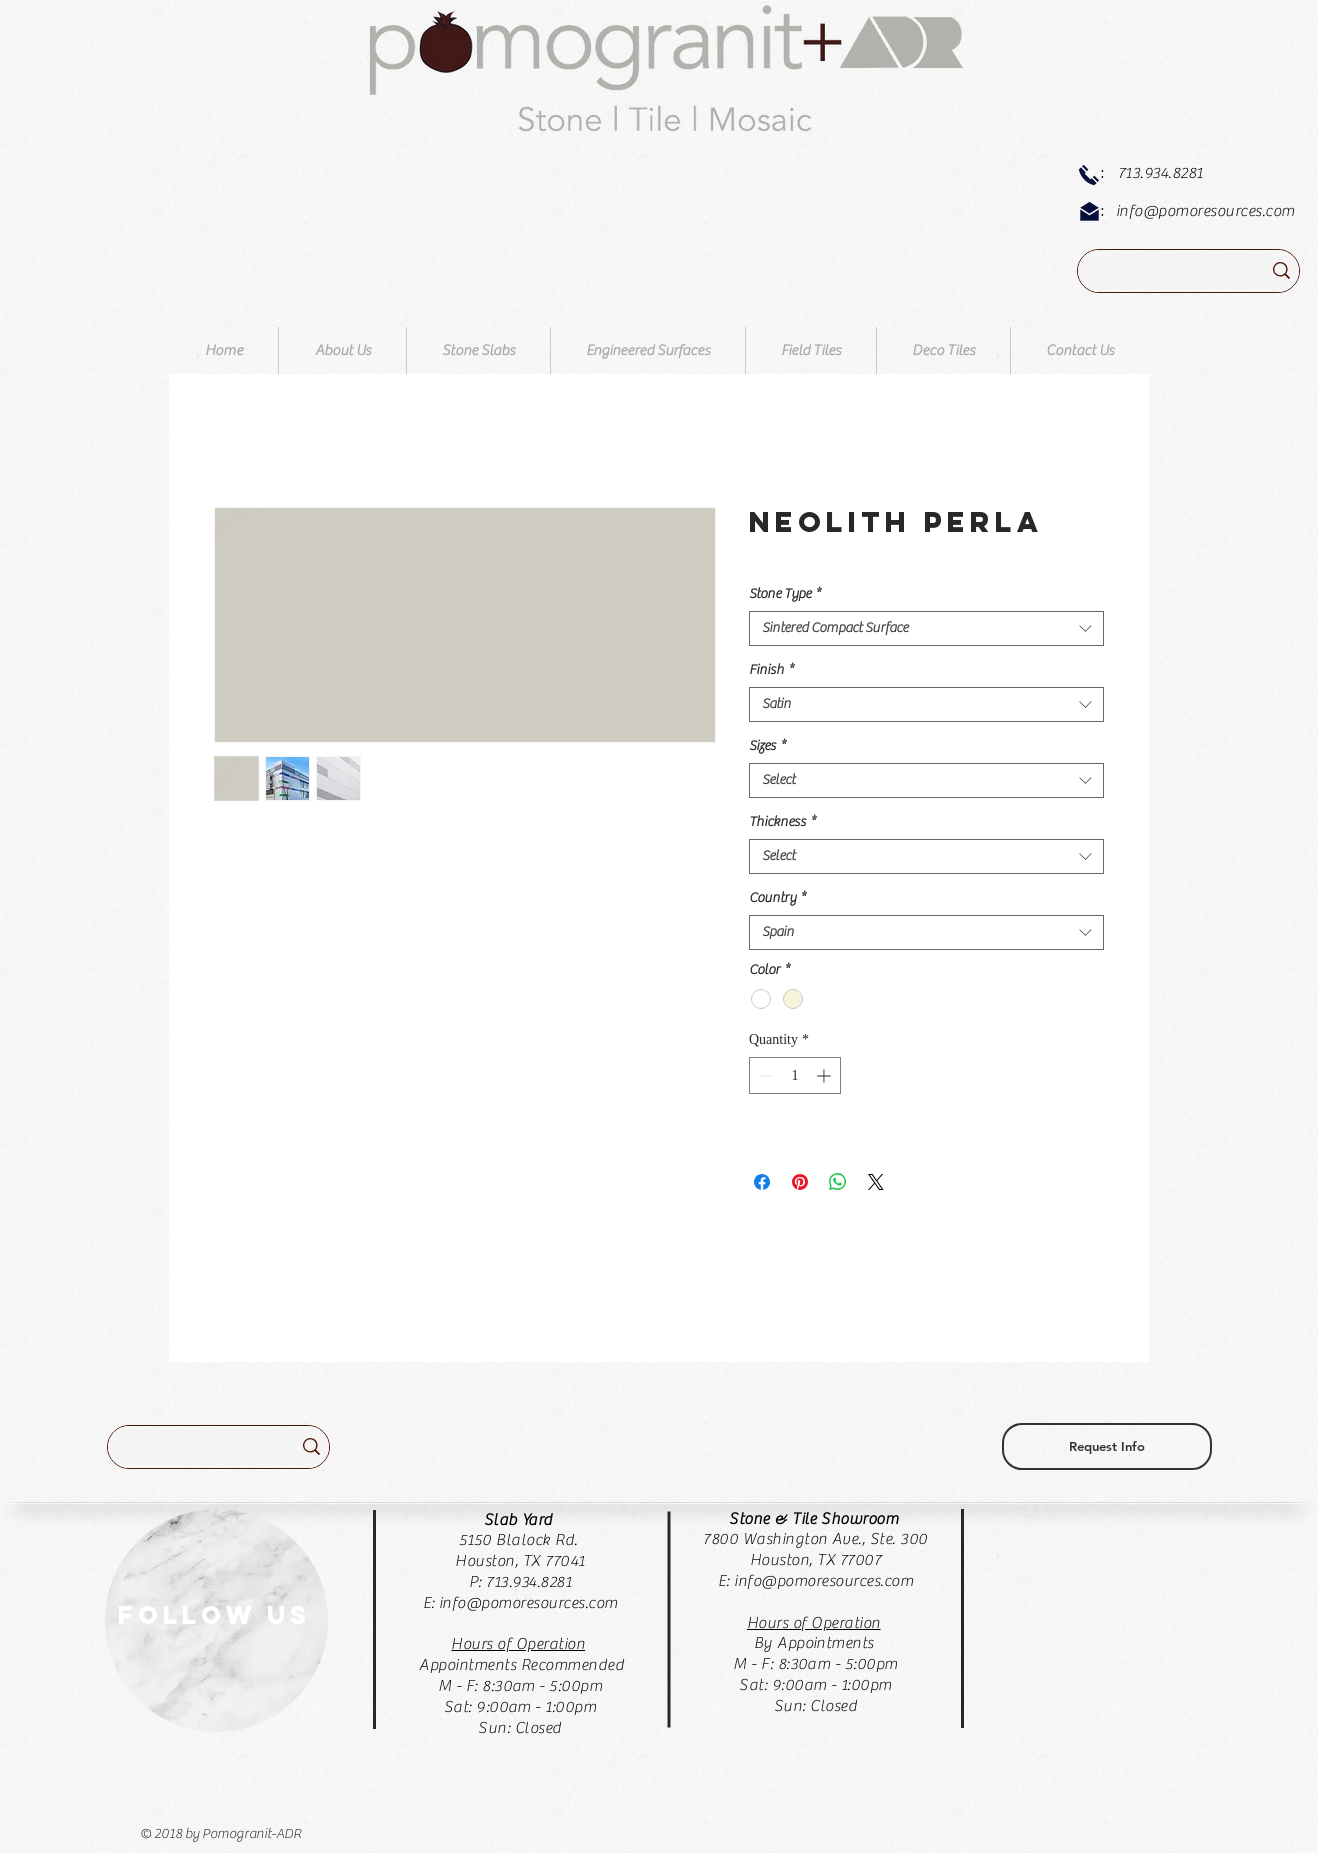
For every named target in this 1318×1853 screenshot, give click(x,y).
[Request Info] (1107, 1446)
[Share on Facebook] (762, 1182)
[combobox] (926, 628)
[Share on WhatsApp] (838, 1182)
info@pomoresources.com (1205, 211)
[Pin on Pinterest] (800, 1182)
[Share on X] (876, 1182)
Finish (771, 670)
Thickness (782, 822)
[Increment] (825, 1075)
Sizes (767, 746)
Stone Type (785, 594)
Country (777, 898)
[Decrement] (764, 1075)
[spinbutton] (795, 1075)
